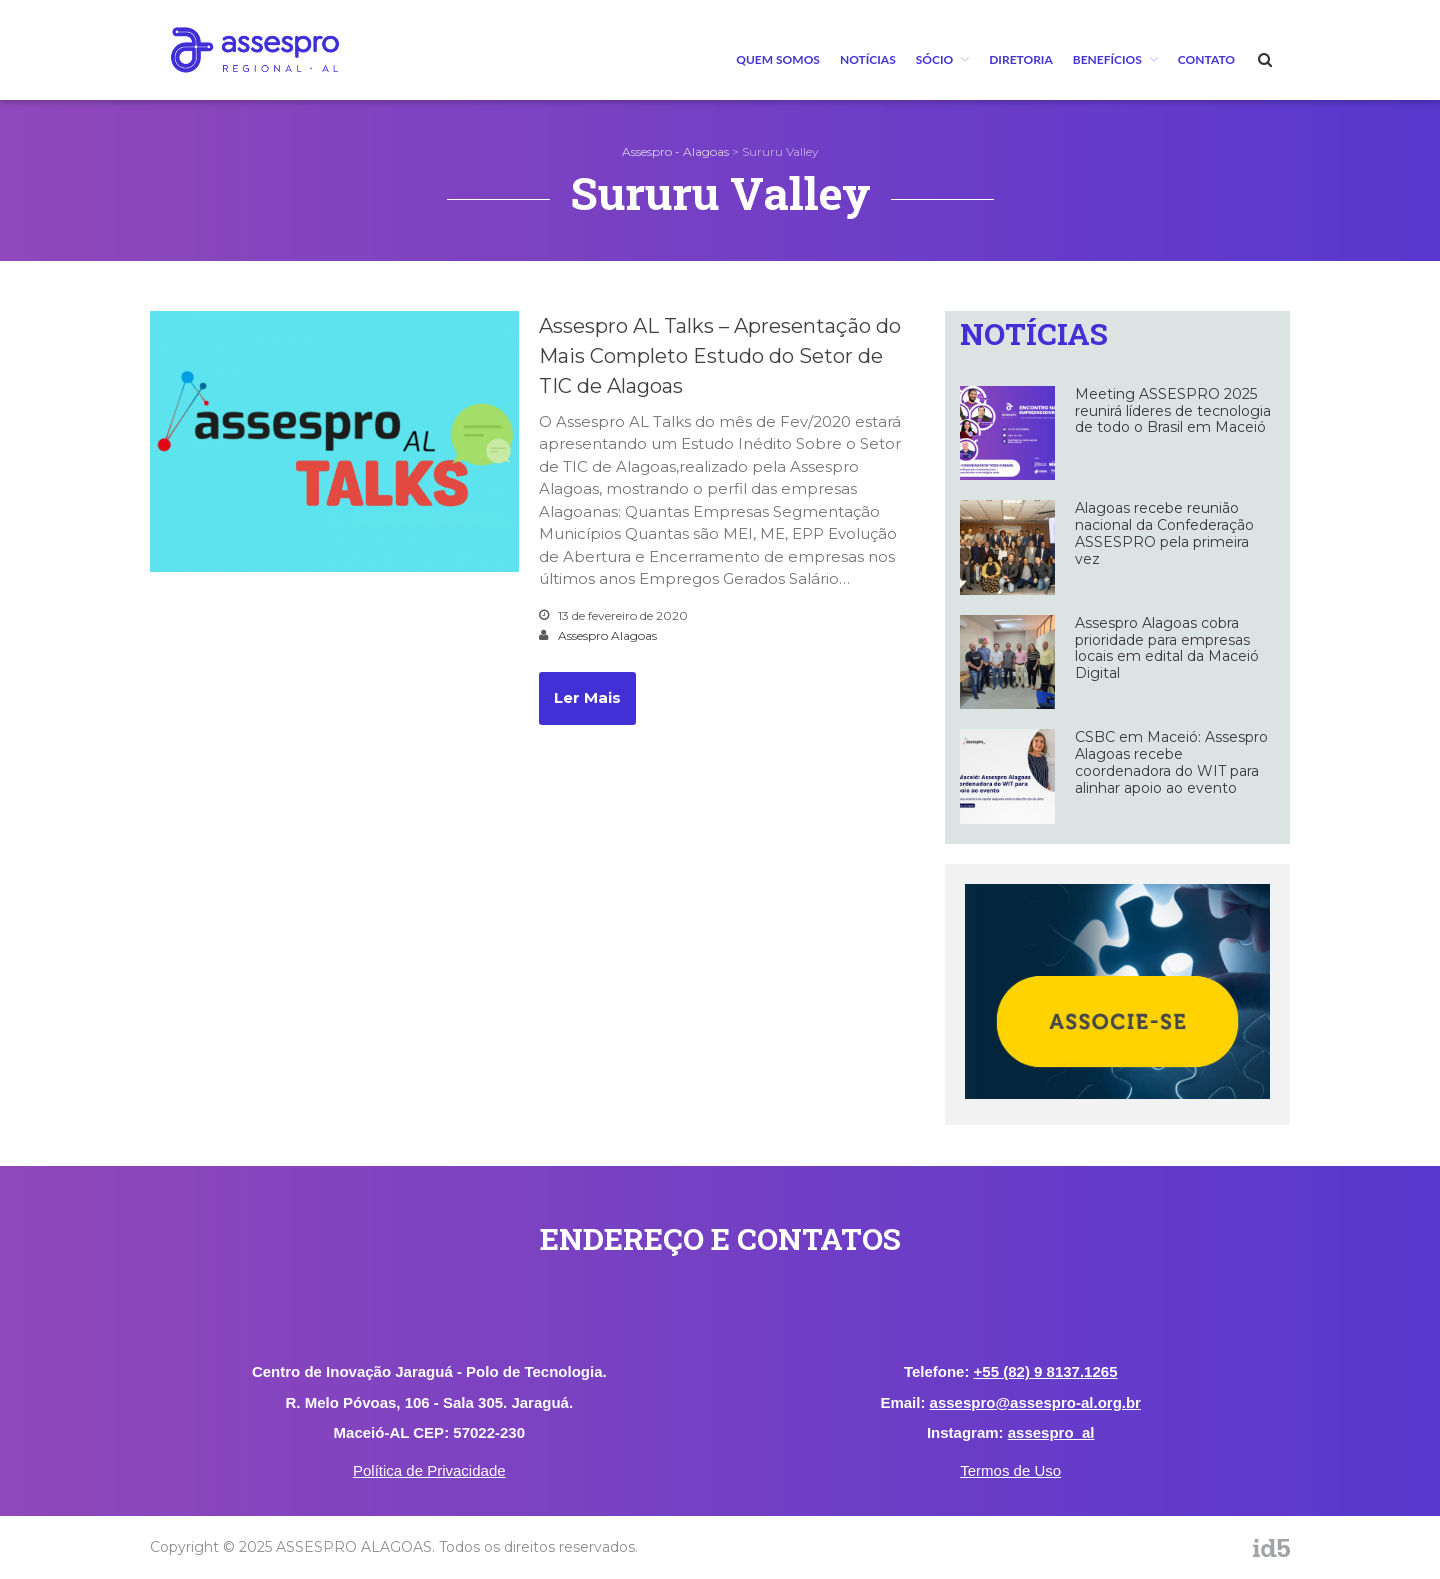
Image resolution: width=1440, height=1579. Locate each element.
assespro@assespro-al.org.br (1035, 1402)
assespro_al (1051, 1432)
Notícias (868, 59)
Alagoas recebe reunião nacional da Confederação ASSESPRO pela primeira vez (1164, 533)
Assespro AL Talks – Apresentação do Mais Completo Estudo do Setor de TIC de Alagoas (720, 356)
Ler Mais (587, 697)
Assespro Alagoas (607, 635)
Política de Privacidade (429, 1470)
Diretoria (1021, 59)
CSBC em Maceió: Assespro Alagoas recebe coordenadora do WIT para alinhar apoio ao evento (1171, 762)
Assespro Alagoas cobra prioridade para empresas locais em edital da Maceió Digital (1167, 648)
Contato (1206, 59)
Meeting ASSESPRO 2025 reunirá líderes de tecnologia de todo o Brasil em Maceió (1173, 411)
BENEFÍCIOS (1107, 59)
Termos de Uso (1010, 1470)
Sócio (934, 59)
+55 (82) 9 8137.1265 (1046, 1371)
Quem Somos (778, 59)
